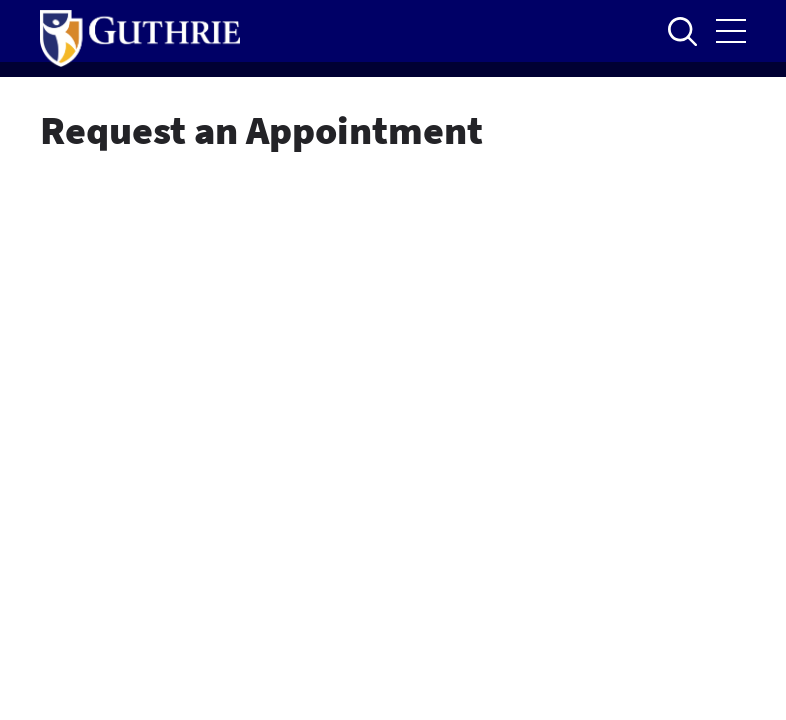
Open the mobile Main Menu (731, 31)
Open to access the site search (682, 31)
